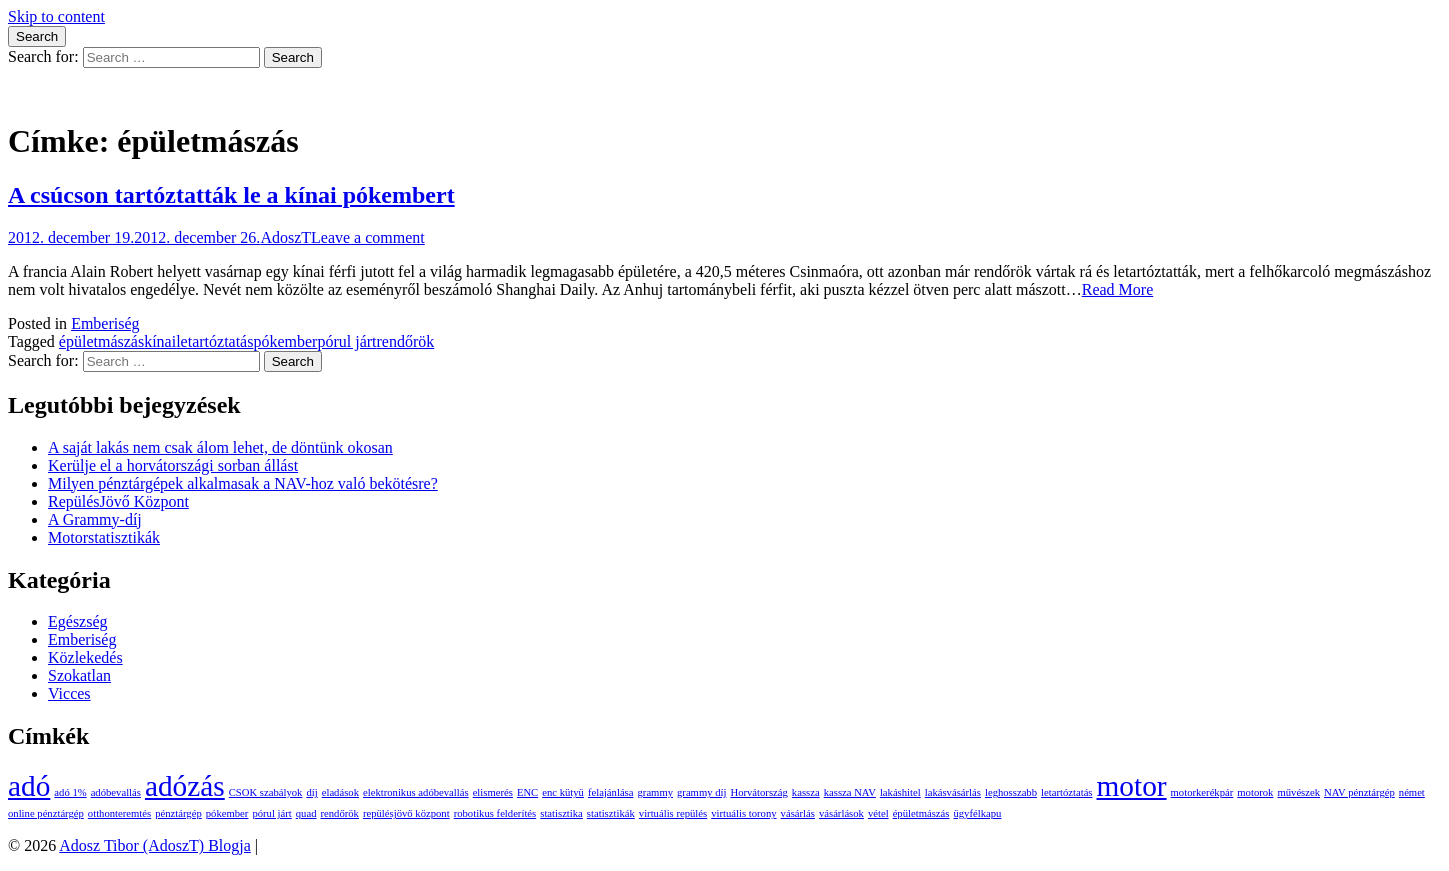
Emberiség (105, 323)
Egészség (78, 621)
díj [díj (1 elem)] (311, 792)
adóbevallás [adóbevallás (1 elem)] (116, 792)
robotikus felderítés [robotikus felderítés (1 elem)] (495, 813)
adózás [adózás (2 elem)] (185, 786)
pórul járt (346, 341)
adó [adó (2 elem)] (29, 786)
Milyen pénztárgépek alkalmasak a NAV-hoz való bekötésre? (243, 483)
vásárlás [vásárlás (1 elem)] (798, 813)
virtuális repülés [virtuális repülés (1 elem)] (673, 813)
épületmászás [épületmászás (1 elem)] (921, 813)
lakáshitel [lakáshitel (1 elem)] (900, 792)
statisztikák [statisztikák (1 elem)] (611, 813)
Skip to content (56, 16)
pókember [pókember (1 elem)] (227, 813)
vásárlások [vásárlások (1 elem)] (841, 813)
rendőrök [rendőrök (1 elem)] (339, 813)
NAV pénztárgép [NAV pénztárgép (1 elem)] (1359, 792)
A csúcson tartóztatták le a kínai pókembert (231, 195)
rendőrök (406, 341)
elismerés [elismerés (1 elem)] (493, 792)
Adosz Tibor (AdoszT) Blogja (104, 92)
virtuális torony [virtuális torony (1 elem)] (743, 813)
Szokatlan (79, 675)
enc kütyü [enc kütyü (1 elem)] (563, 792)
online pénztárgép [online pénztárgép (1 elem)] (46, 813)
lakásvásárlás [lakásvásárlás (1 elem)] (953, 792)
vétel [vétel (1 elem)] (878, 813)
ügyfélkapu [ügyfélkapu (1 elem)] (977, 813)
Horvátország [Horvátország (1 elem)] (758, 792)
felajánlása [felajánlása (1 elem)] (611, 792)
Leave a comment (368, 237)
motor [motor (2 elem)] (1132, 786)
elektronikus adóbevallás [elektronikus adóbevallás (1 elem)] (416, 792)
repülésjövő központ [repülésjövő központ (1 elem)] (406, 813)
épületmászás (101, 341)
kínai (160, 341)
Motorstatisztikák (104, 537)
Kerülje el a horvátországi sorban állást (173, 465)
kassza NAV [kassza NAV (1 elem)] (850, 792)
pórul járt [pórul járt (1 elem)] (271, 813)
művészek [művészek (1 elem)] (1298, 792)
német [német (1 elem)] (1412, 792)
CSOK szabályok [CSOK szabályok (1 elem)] (266, 792)
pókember (285, 341)
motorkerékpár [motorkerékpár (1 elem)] (1202, 792)
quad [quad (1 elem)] (306, 813)
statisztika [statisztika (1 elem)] (561, 813)
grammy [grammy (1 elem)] (656, 792)
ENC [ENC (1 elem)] (527, 792)
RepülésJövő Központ (118, 501)
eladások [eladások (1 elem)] (340, 792)
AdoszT (285, 237)
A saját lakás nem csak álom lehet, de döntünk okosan (220, 447)
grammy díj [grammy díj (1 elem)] (701, 792)
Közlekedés (85, 657)
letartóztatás (214, 341)
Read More (1118, 289)
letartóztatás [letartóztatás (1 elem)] (1066, 792)
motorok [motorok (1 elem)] (1255, 792)
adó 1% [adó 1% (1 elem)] (70, 792)
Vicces (69, 693)
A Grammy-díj (95, 519)
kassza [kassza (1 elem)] (806, 792)
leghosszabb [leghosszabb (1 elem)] (1011, 792)
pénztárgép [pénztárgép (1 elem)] (178, 813)
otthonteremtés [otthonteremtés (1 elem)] (119, 813)
